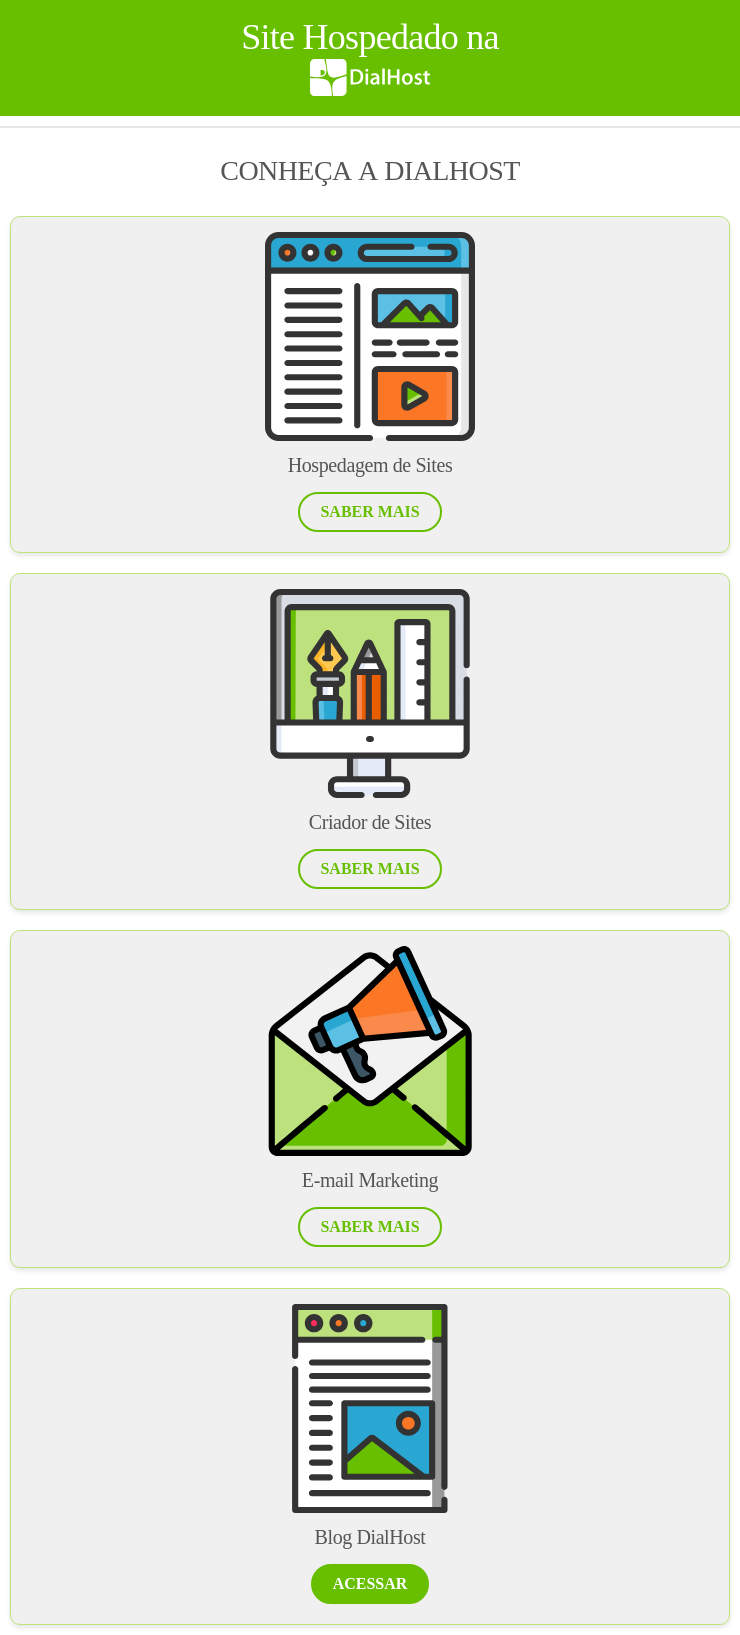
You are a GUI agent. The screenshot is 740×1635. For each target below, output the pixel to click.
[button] (369, 512)
